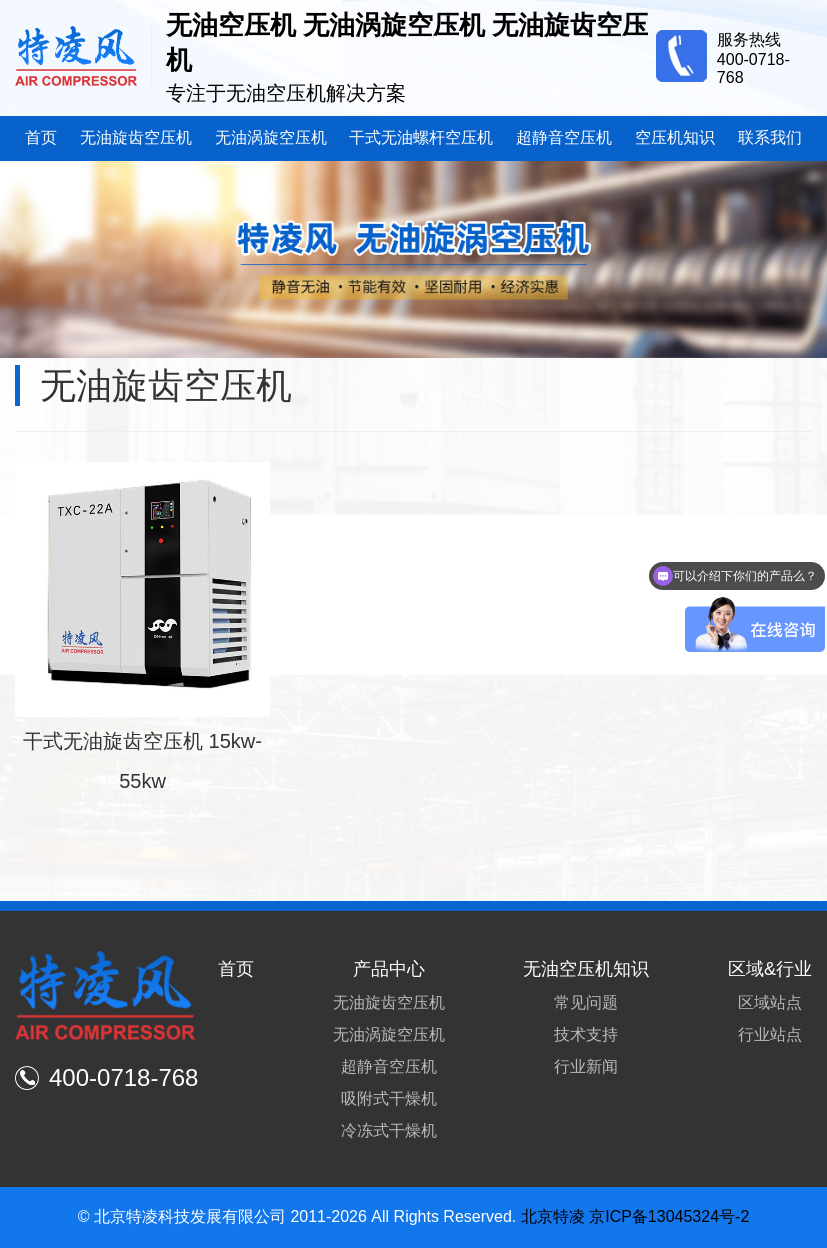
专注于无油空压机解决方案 (286, 93)
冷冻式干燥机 (389, 1130)
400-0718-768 (106, 1077)
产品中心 (389, 969)
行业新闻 (586, 1066)
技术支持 (586, 1034)
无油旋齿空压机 (136, 137)
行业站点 (770, 1034)
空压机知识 (675, 137)
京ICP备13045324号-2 (669, 1216)
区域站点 (770, 1002)
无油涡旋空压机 (271, 137)
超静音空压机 (564, 137)
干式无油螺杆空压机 (421, 137)
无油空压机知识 (586, 969)
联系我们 (770, 137)
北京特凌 (553, 1216)
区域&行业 (770, 969)
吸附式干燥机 (389, 1098)
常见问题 (586, 1002)
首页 (41, 137)
